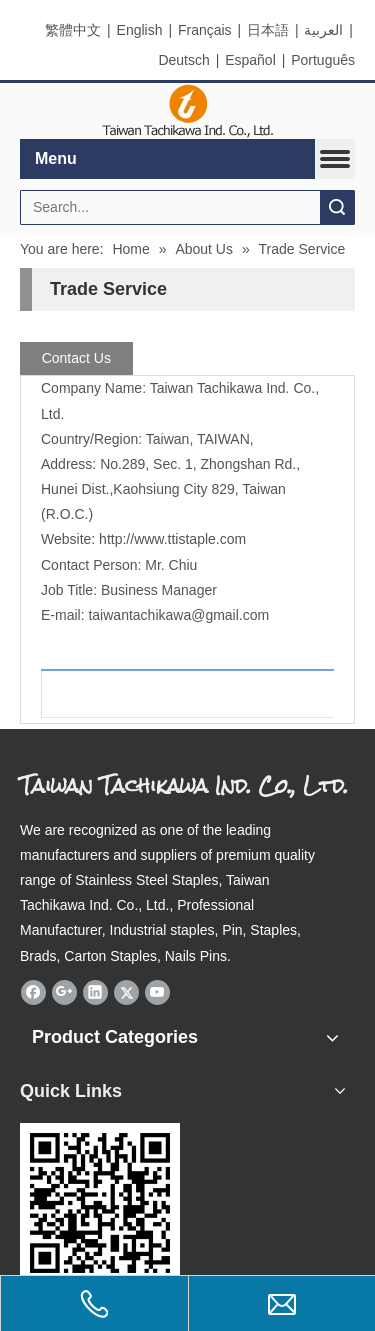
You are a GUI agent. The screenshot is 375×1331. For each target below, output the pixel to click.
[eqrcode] (100, 1203)
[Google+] (64, 993)
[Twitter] (126, 993)
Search (337, 207)
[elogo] (188, 111)
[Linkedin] (95, 993)
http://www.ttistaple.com (172, 539)
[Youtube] (157, 993)
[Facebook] (33, 993)
